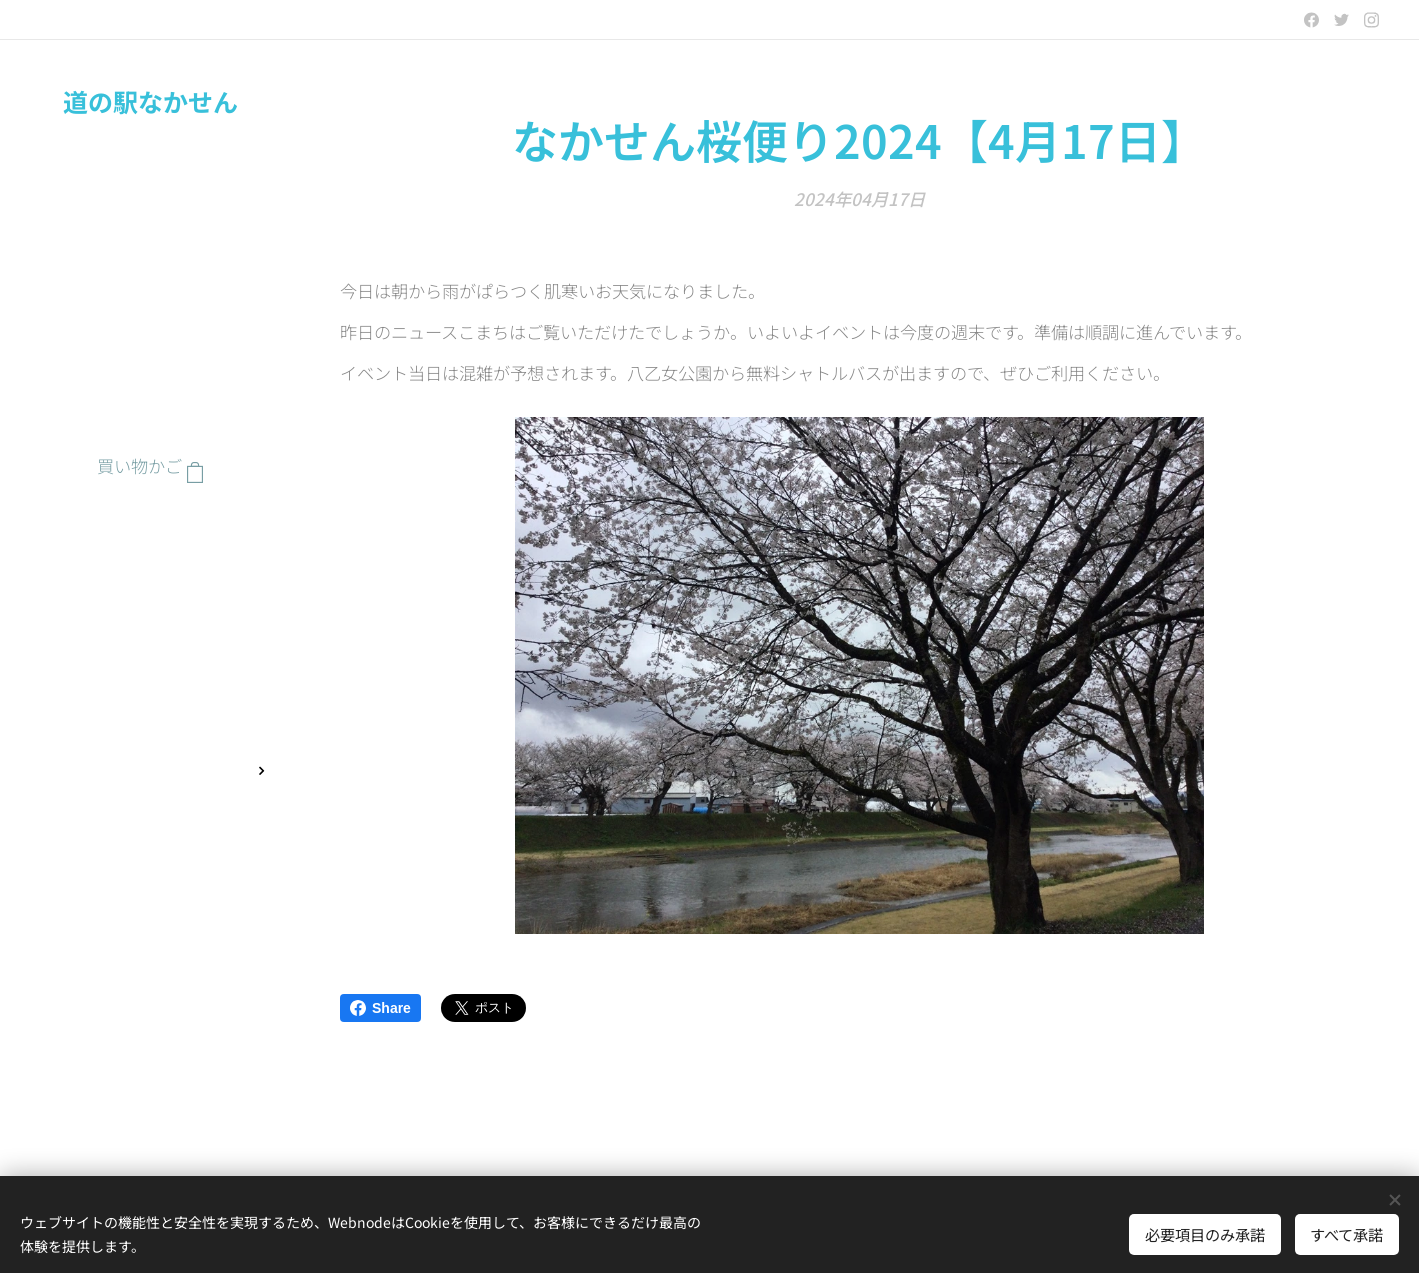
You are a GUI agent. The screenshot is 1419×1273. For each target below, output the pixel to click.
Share (380, 1008)
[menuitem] (150, 526)
